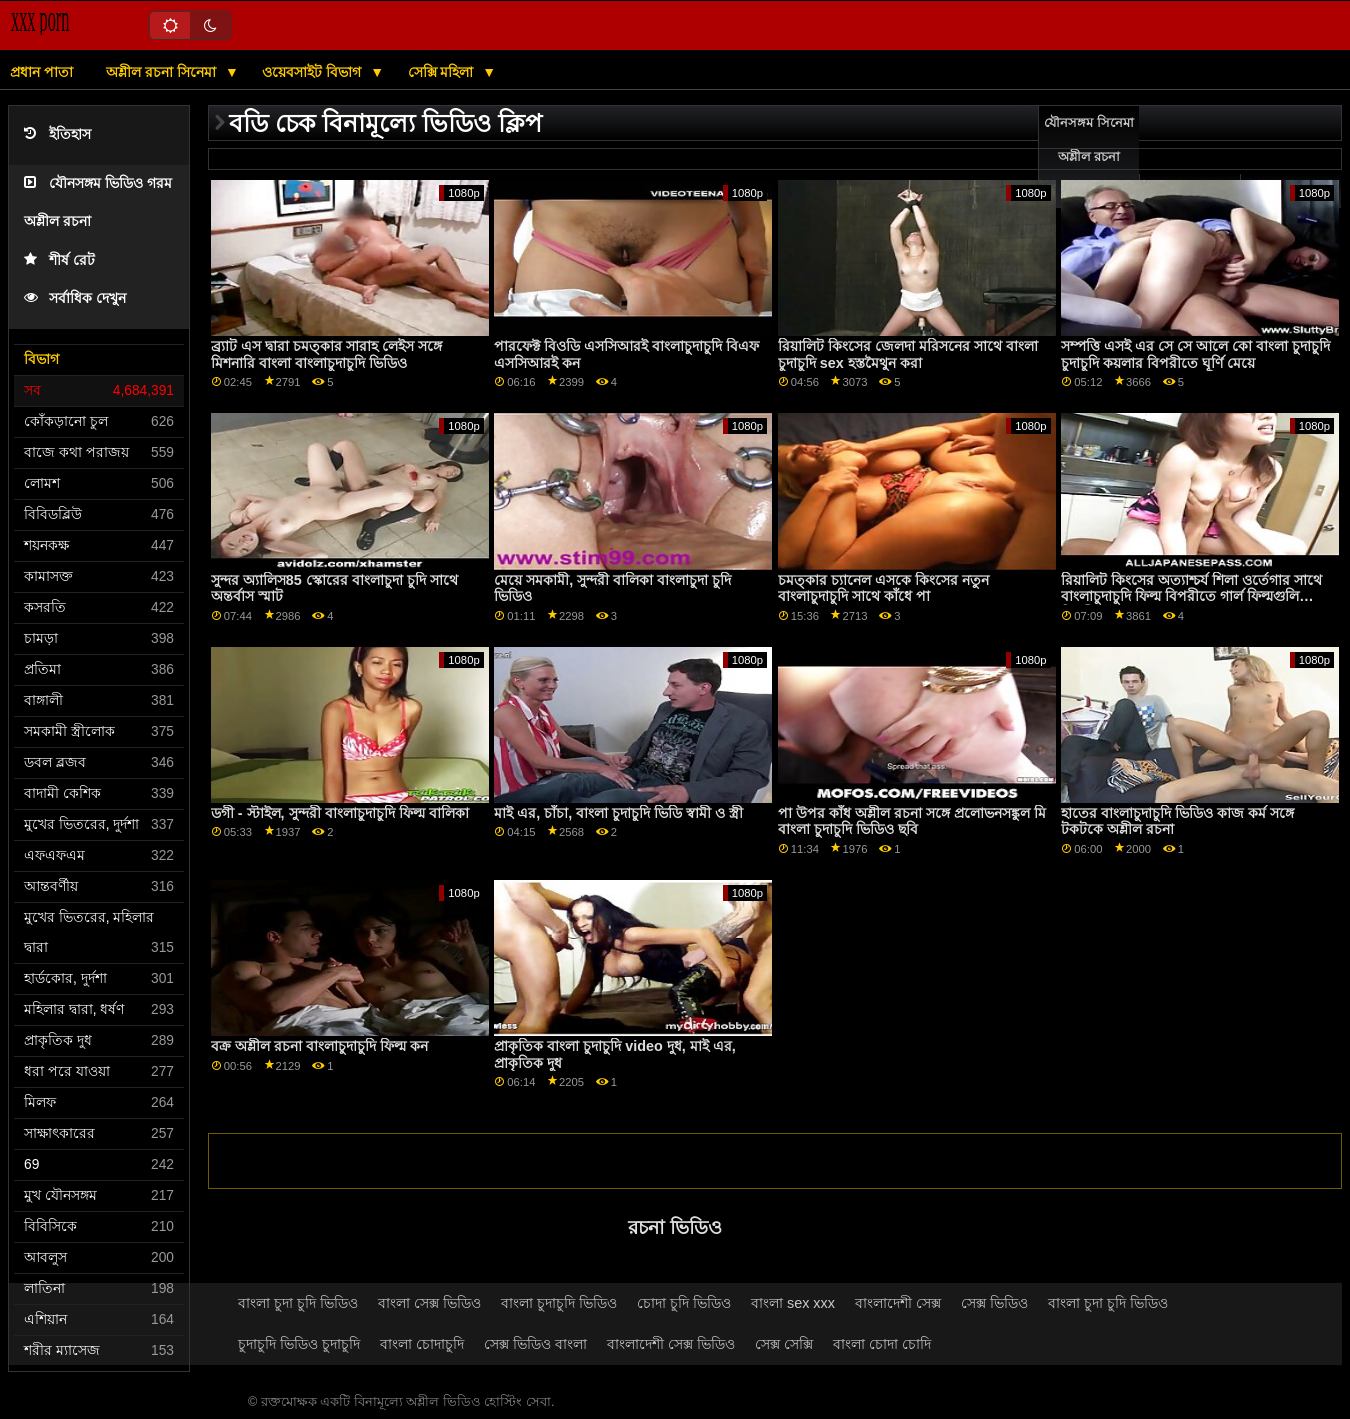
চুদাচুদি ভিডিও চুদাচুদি (299, 1344)
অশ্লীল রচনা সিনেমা (163, 72)
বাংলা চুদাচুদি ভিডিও (559, 1303)
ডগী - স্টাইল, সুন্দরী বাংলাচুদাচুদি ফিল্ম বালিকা (340, 813)
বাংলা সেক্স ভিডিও (429, 1303)
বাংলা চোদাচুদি (422, 1344)
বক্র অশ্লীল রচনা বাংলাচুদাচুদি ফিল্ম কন (319, 1046)
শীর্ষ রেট (59, 260)
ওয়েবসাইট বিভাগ (313, 72)
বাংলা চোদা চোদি (882, 1344)
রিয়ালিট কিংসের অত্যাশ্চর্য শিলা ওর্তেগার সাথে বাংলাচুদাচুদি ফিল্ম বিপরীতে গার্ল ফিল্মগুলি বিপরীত (1191, 596)
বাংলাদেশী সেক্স (898, 1303)
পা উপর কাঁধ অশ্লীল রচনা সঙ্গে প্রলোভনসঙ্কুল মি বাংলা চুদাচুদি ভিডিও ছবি (912, 821)
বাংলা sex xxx (793, 1303)
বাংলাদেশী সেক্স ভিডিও (671, 1344)
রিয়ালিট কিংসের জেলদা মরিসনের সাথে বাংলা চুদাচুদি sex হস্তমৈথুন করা (908, 354)
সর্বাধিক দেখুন (75, 298)
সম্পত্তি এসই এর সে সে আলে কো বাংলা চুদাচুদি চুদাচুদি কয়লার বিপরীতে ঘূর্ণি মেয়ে (1195, 354)
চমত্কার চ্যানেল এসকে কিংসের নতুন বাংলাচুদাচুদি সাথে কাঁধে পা (883, 588)
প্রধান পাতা (41, 72)
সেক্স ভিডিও (994, 1303)
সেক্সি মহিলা (443, 72)
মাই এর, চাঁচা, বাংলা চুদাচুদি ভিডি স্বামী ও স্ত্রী (618, 813)
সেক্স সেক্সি (784, 1344)
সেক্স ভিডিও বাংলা (535, 1344)
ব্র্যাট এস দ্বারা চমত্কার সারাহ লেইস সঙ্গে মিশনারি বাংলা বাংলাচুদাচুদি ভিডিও (326, 354)
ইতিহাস (57, 134)
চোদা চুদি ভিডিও (684, 1303)
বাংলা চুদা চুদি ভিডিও (298, 1303)
